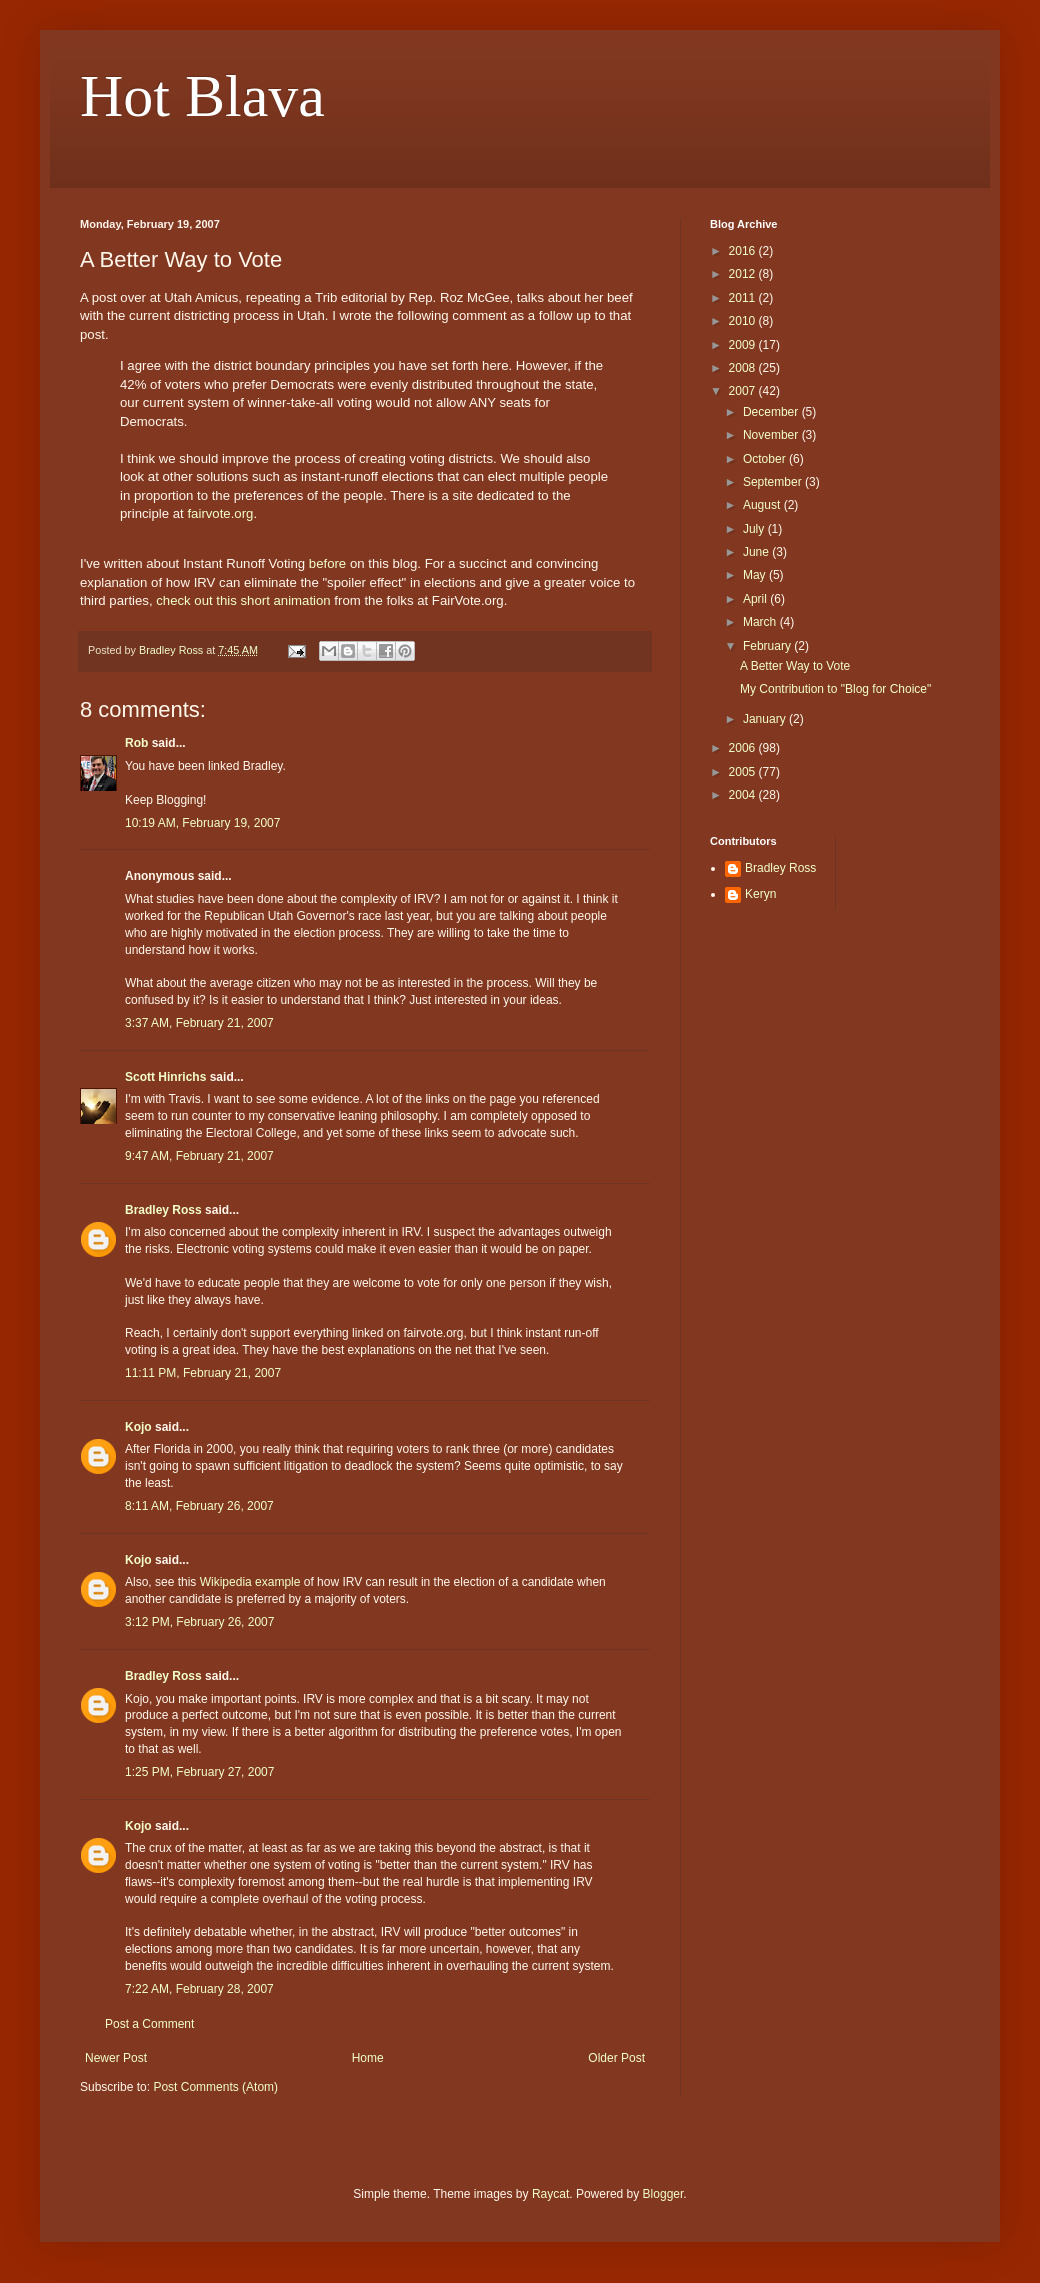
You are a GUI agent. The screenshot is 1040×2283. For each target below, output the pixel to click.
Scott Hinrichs (165, 1077)
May (756, 575)
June (757, 552)
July (755, 529)
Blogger (663, 2194)
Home (368, 2058)
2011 (744, 298)
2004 (744, 795)
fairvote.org (220, 513)
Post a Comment (149, 2024)
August (763, 505)
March (761, 622)
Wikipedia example (250, 1582)
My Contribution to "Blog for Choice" (835, 689)
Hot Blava (202, 96)
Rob (136, 743)
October (766, 459)
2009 (744, 345)
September (774, 482)
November (772, 435)
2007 (744, 391)
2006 (744, 748)
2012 (744, 274)
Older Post (616, 2058)
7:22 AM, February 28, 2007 (199, 1989)
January (766, 719)
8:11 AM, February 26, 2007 (199, 1506)
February (768, 646)
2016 (744, 251)
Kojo (138, 1427)
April (756, 599)
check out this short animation (243, 600)
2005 (744, 772)
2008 (744, 368)
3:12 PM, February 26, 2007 (199, 1622)
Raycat (550, 2194)
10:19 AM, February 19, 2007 (202, 823)
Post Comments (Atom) (215, 2087)
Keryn (760, 894)
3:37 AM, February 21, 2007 (199, 1023)
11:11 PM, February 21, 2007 (203, 1373)
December (772, 412)
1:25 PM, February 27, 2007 (199, 1772)
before (327, 563)
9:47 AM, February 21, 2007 (199, 1156)
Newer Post (116, 2058)
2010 (744, 321)
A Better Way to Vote (795, 666)
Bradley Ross (163, 1210)
